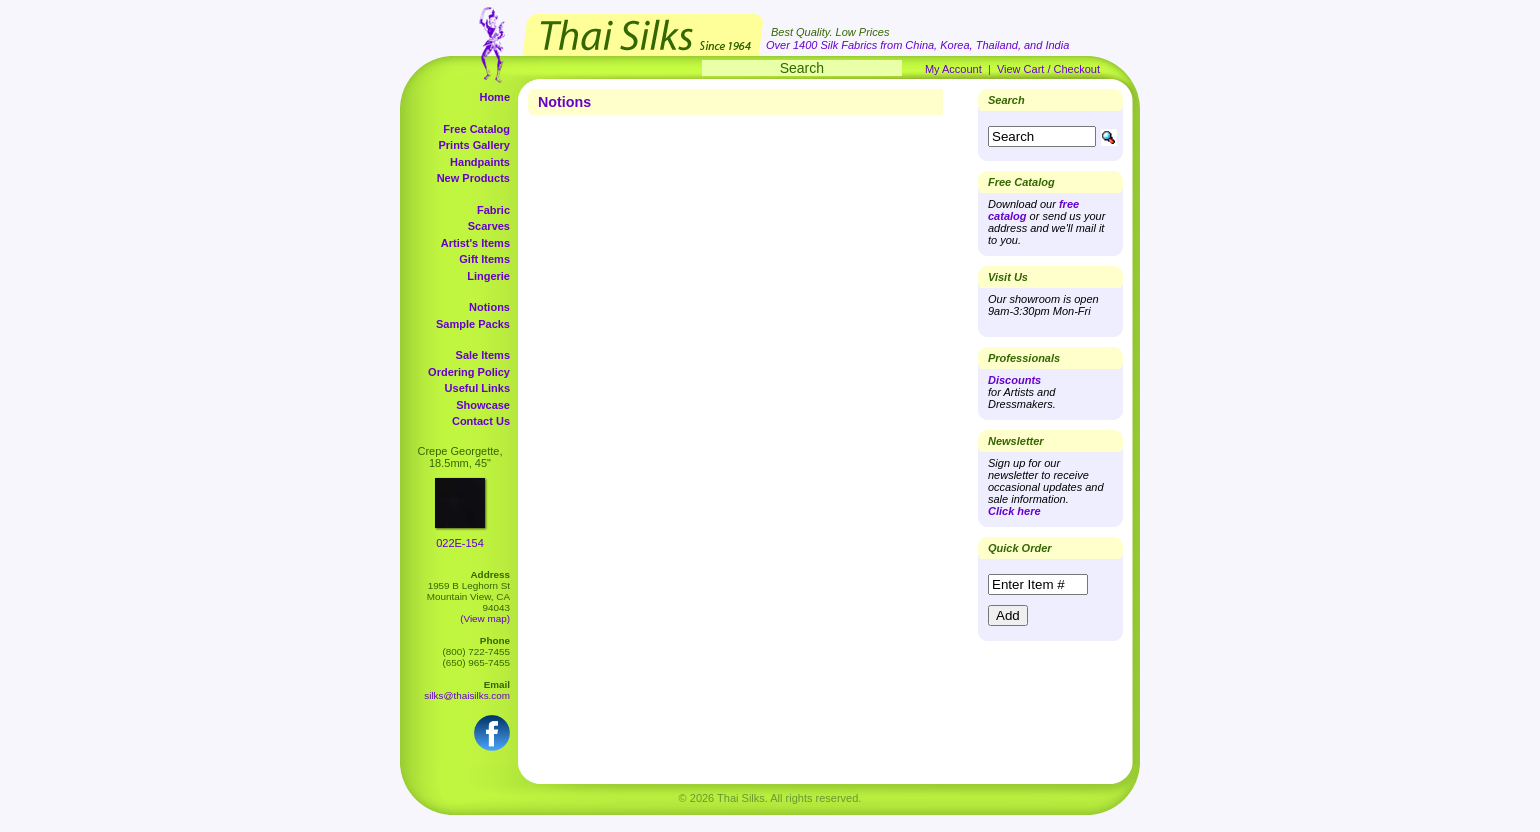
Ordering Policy (469, 372)
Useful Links (477, 388)
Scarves (489, 226)
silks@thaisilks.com (467, 695)
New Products (473, 178)
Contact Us (481, 421)
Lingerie (488, 276)
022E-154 (460, 543)
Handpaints (480, 162)
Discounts (1014, 380)
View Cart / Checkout (1048, 69)
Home (494, 97)
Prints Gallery (474, 145)
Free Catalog (476, 129)
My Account (953, 69)
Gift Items (484, 259)
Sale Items (483, 355)
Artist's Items (475, 243)
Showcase (483, 405)
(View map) (485, 618)
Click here (1014, 511)
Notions (489, 307)
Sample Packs (473, 324)
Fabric (493, 210)
